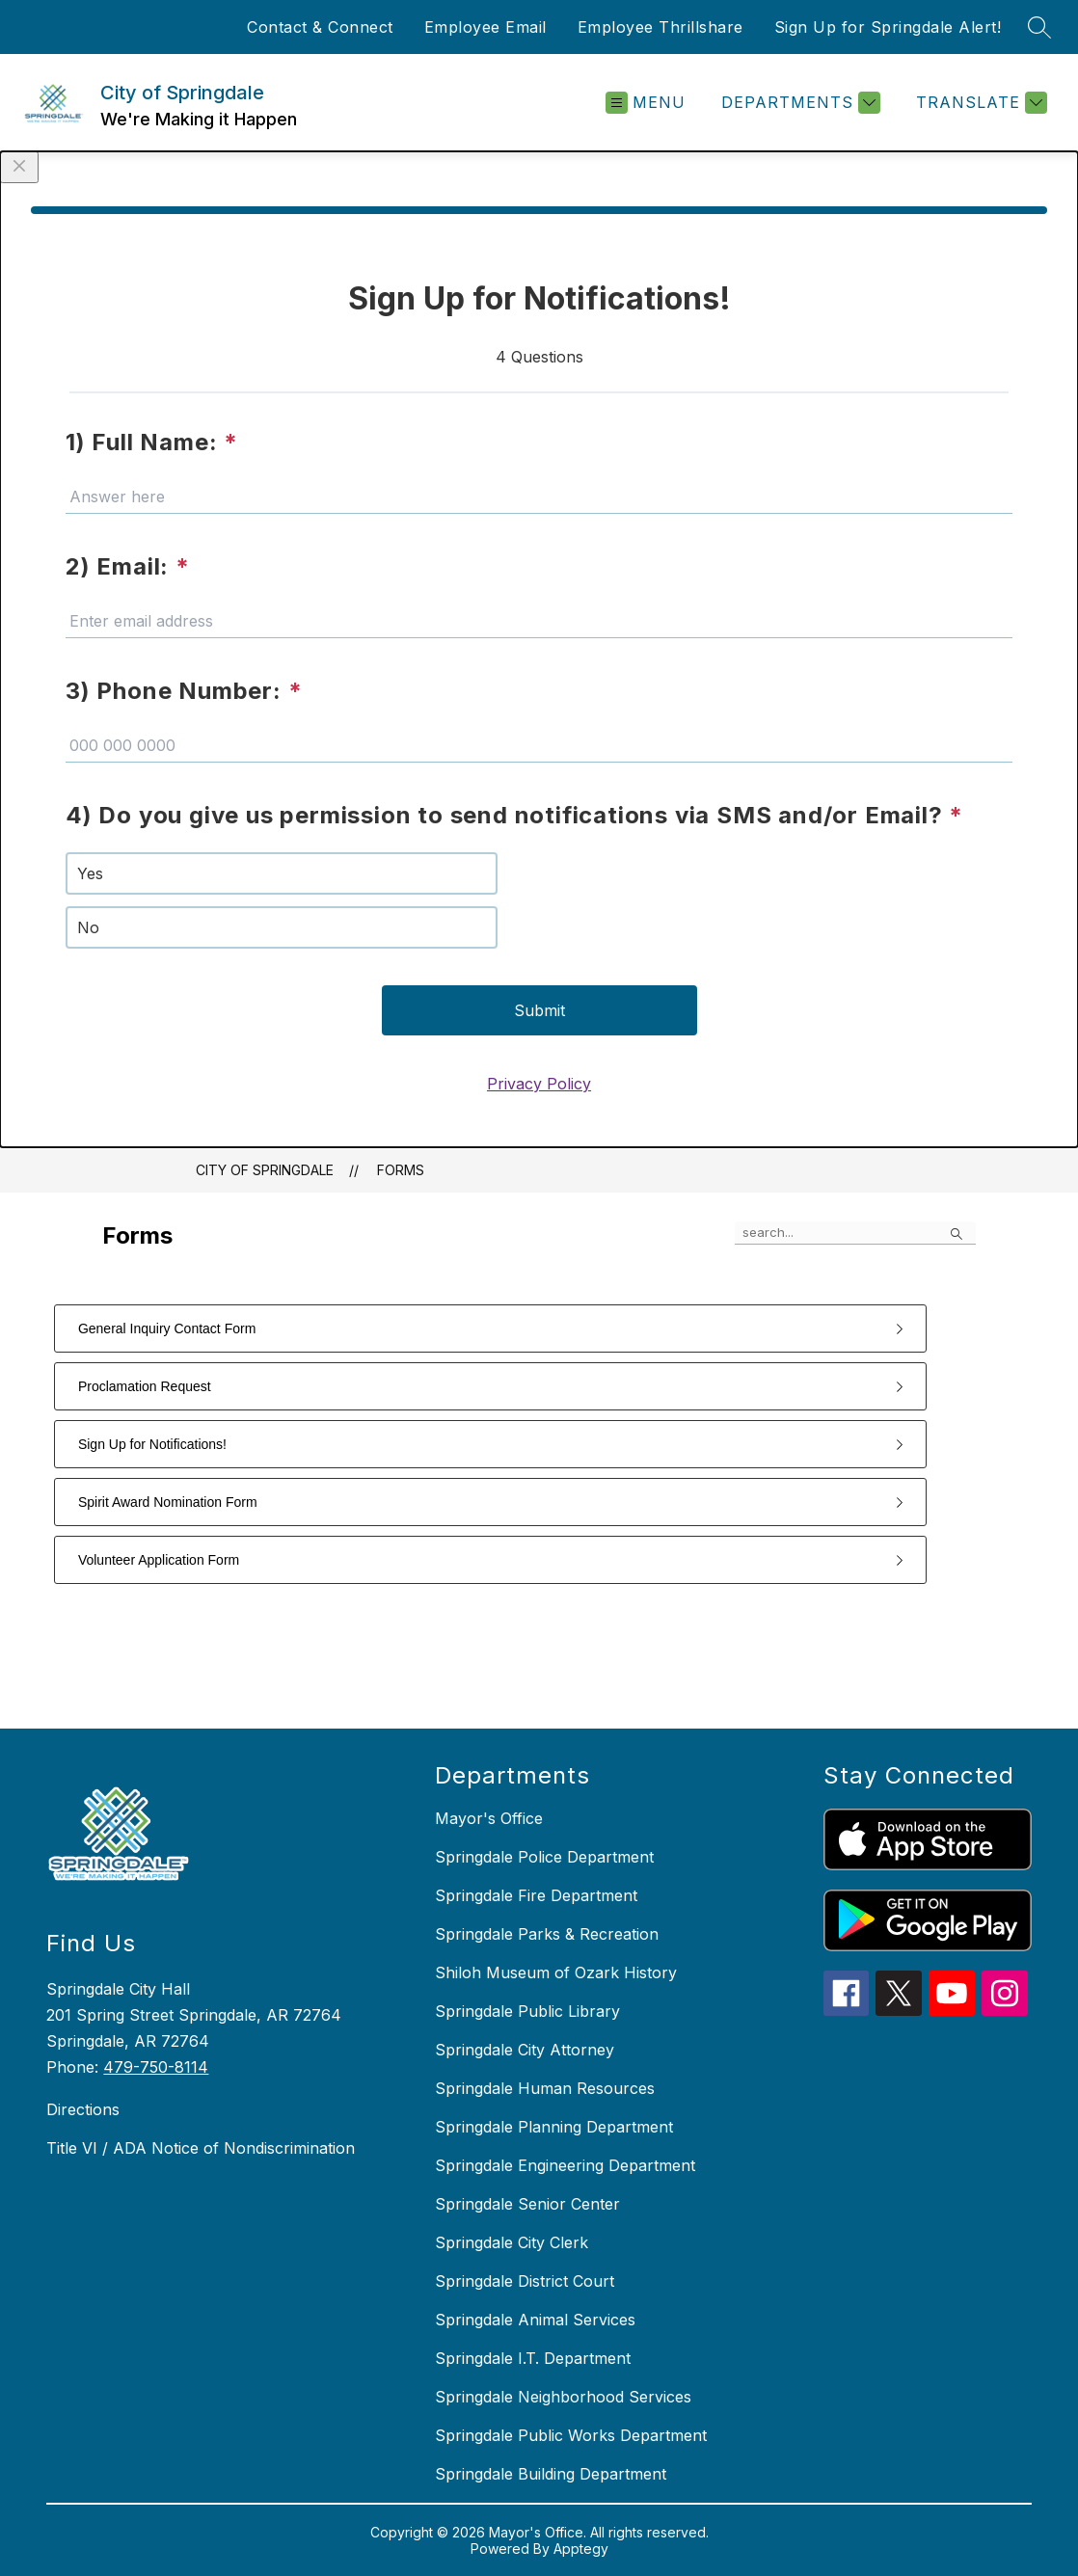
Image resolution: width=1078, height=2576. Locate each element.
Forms (400, 1170)
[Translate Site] (979, 103)
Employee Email (485, 27)
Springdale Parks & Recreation (547, 1934)
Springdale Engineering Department (565, 2165)
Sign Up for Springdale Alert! (888, 27)
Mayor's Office (489, 1818)
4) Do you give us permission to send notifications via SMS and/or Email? (514, 815)
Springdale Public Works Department (571, 2435)
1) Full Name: (152, 442)
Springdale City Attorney (524, 2049)
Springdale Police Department (544, 1856)
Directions (83, 2109)
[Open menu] (646, 103)
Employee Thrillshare (660, 27)
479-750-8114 (155, 2067)
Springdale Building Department (550, 2473)
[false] (855, 1233)
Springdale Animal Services (535, 2319)
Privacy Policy (539, 1083)
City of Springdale (265, 1170)
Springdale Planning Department (554, 2126)
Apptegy (580, 2548)
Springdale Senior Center (527, 2204)
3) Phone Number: (184, 691)
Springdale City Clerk (511, 2242)
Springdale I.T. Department (533, 2358)
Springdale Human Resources (545, 2088)
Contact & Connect (320, 27)
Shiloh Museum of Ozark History (556, 1972)
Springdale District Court (524, 2281)
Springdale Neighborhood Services (563, 2396)
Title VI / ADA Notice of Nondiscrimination (200, 2148)
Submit (539, 1010)
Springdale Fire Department (536, 1895)
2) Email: (128, 566)
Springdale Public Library (527, 2011)
